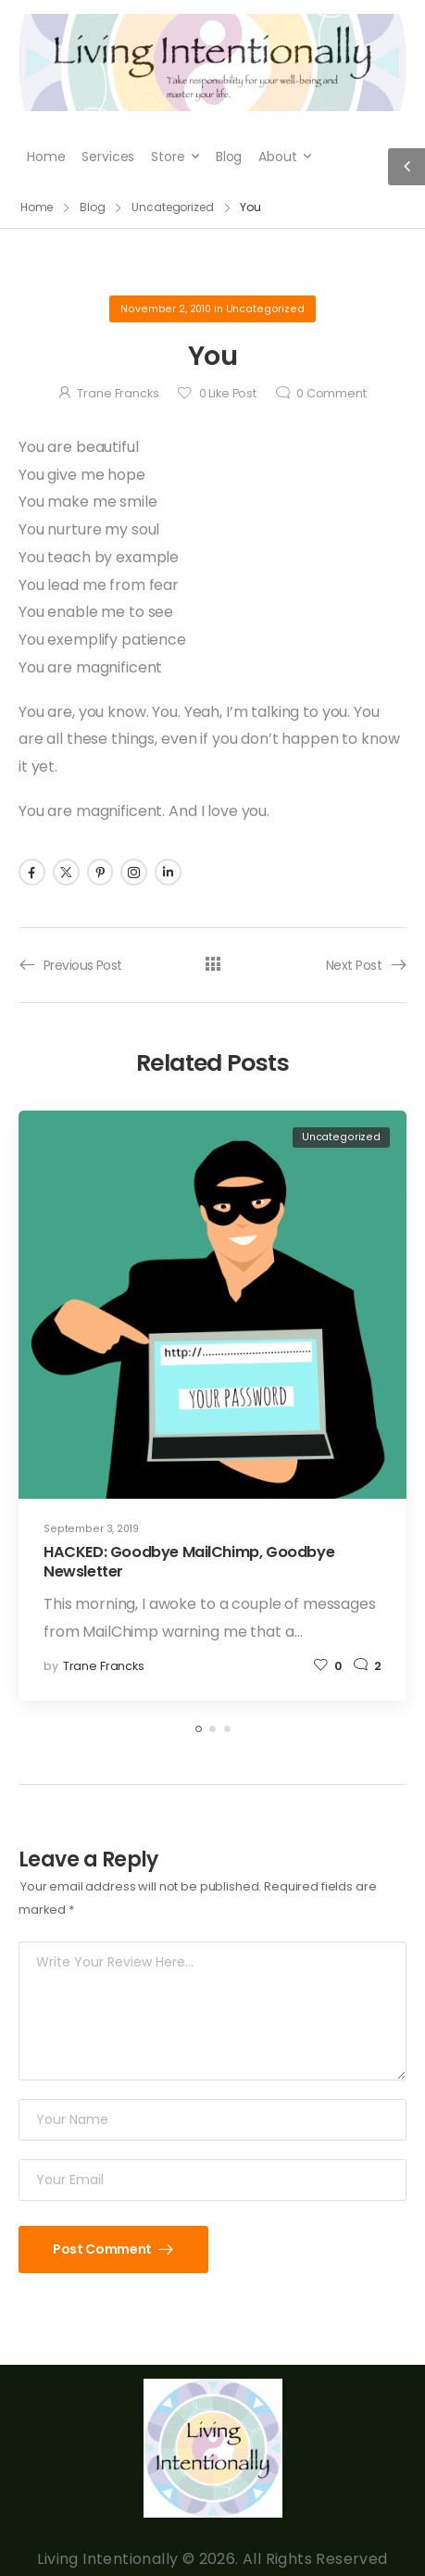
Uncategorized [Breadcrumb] (172, 207)
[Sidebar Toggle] (406, 166)
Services (107, 156)
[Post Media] (212, 1305)
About (277, 156)
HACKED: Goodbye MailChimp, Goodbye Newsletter (189, 1561)
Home (46, 156)
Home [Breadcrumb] (37, 207)
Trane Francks (117, 393)
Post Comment (103, 2249)
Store (167, 156)
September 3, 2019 (91, 1529)
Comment (331, 393)
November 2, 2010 (165, 309)
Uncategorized (265, 309)
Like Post (227, 393)
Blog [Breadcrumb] (93, 207)
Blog (229, 156)
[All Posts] (212, 964)
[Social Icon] (32, 872)
